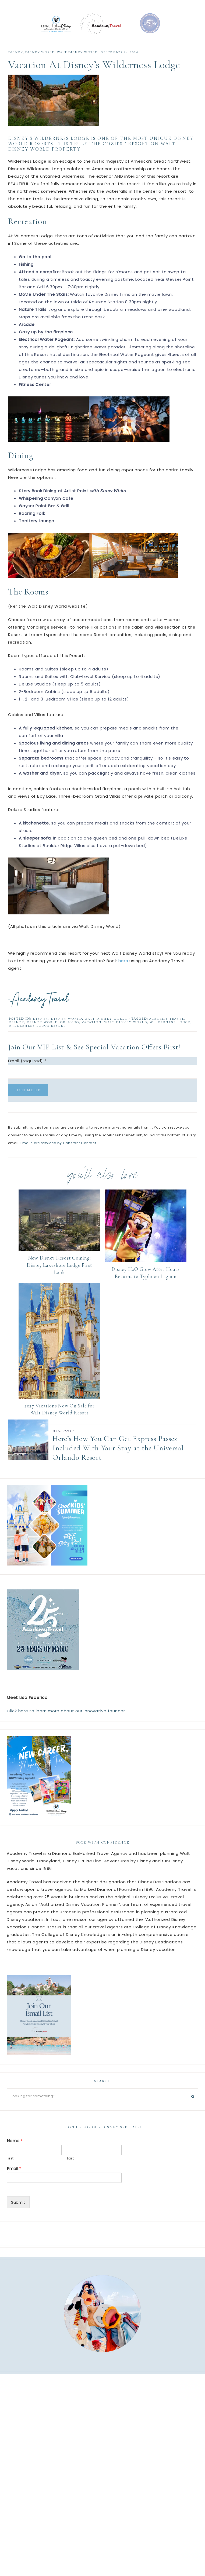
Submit (18, 2211)
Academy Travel (102, 28)
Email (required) (27, 1069)
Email (14, 2177)
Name (15, 2149)
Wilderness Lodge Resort (37, 1034)
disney (16, 1030)
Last (70, 2167)
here (123, 969)
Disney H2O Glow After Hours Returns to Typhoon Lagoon (145, 1281)
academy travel (166, 1027)
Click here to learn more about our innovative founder (66, 1719)
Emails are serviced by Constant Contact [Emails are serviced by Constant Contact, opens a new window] (58, 1151)
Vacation (92, 1030)
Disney (15, 61)
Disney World (40, 61)
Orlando (69, 1030)
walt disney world (77, 61)
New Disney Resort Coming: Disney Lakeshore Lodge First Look (59, 1273)
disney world (42, 1030)
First (10, 2167)
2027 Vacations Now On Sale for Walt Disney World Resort (59, 1418)
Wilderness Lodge (170, 1030)
